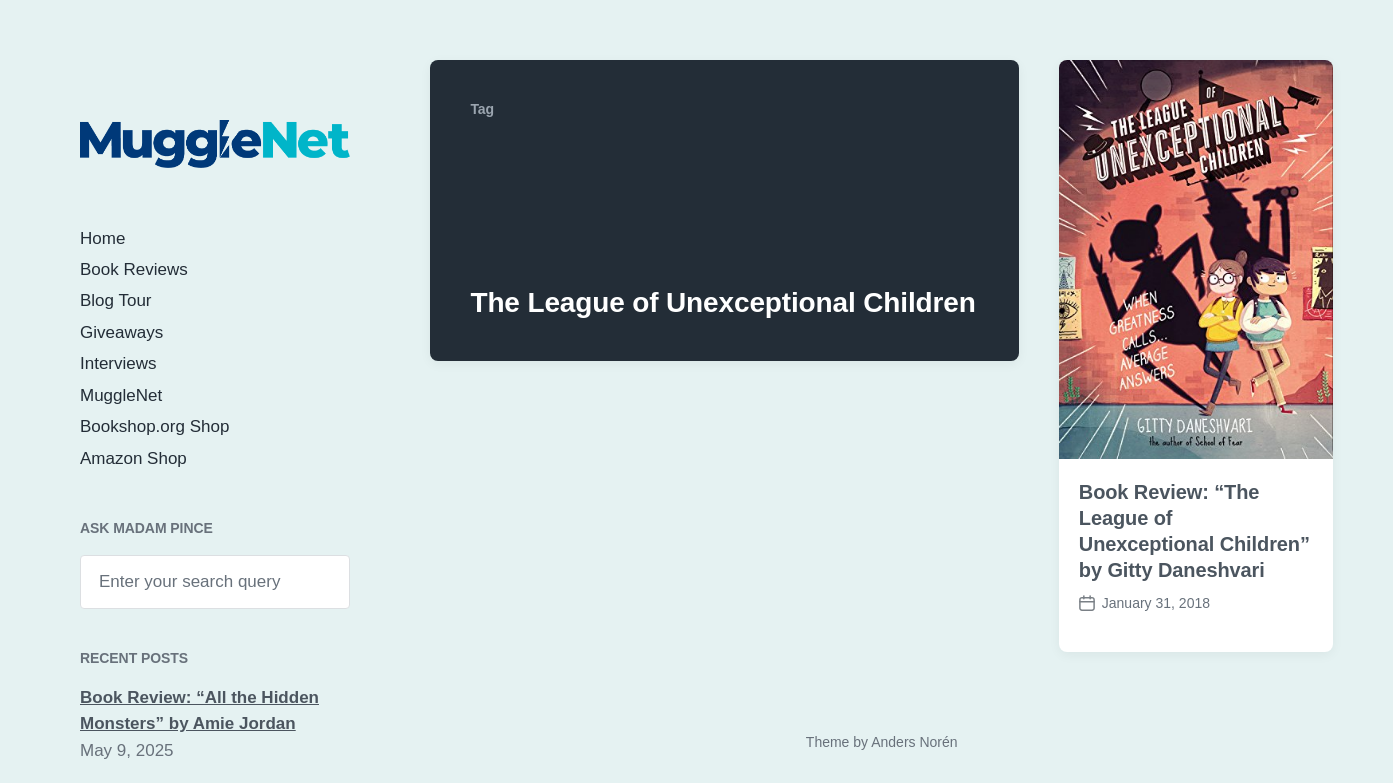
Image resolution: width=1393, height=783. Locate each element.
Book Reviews (134, 269)
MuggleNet (121, 395)
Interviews (118, 363)
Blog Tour (116, 300)
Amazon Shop (133, 458)
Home (102, 238)
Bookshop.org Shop (154, 426)
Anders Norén (914, 742)
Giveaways (121, 332)
